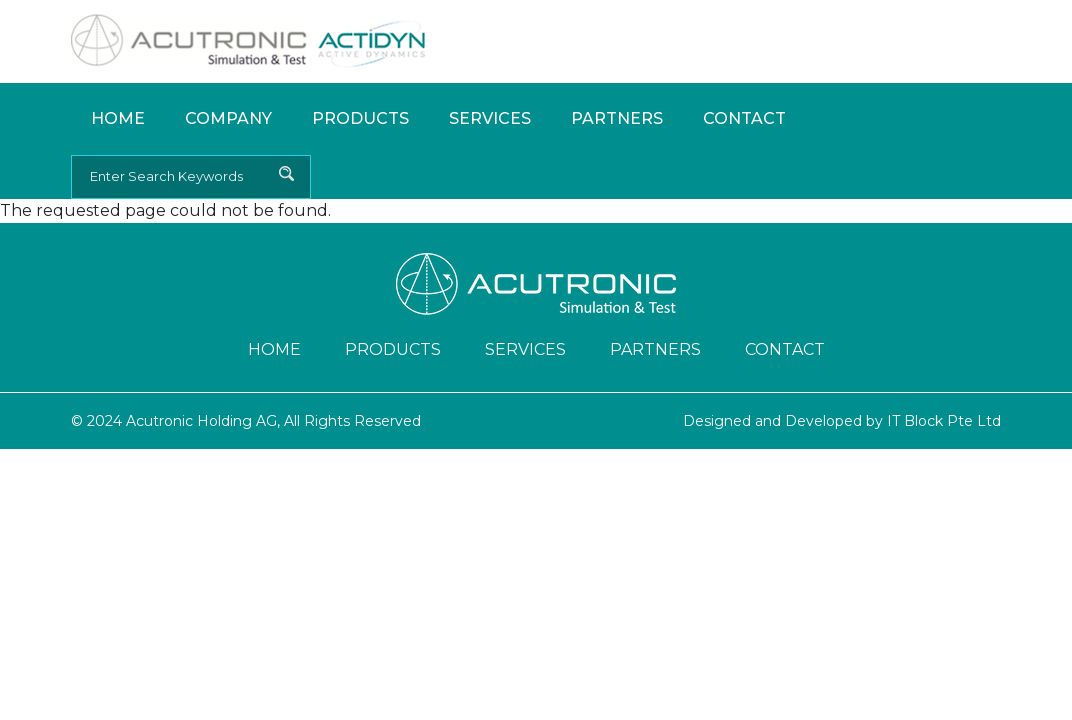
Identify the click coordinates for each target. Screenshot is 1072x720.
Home (118, 118)
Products (360, 118)
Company (228, 118)
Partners (617, 118)
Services (490, 118)
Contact (744, 118)
